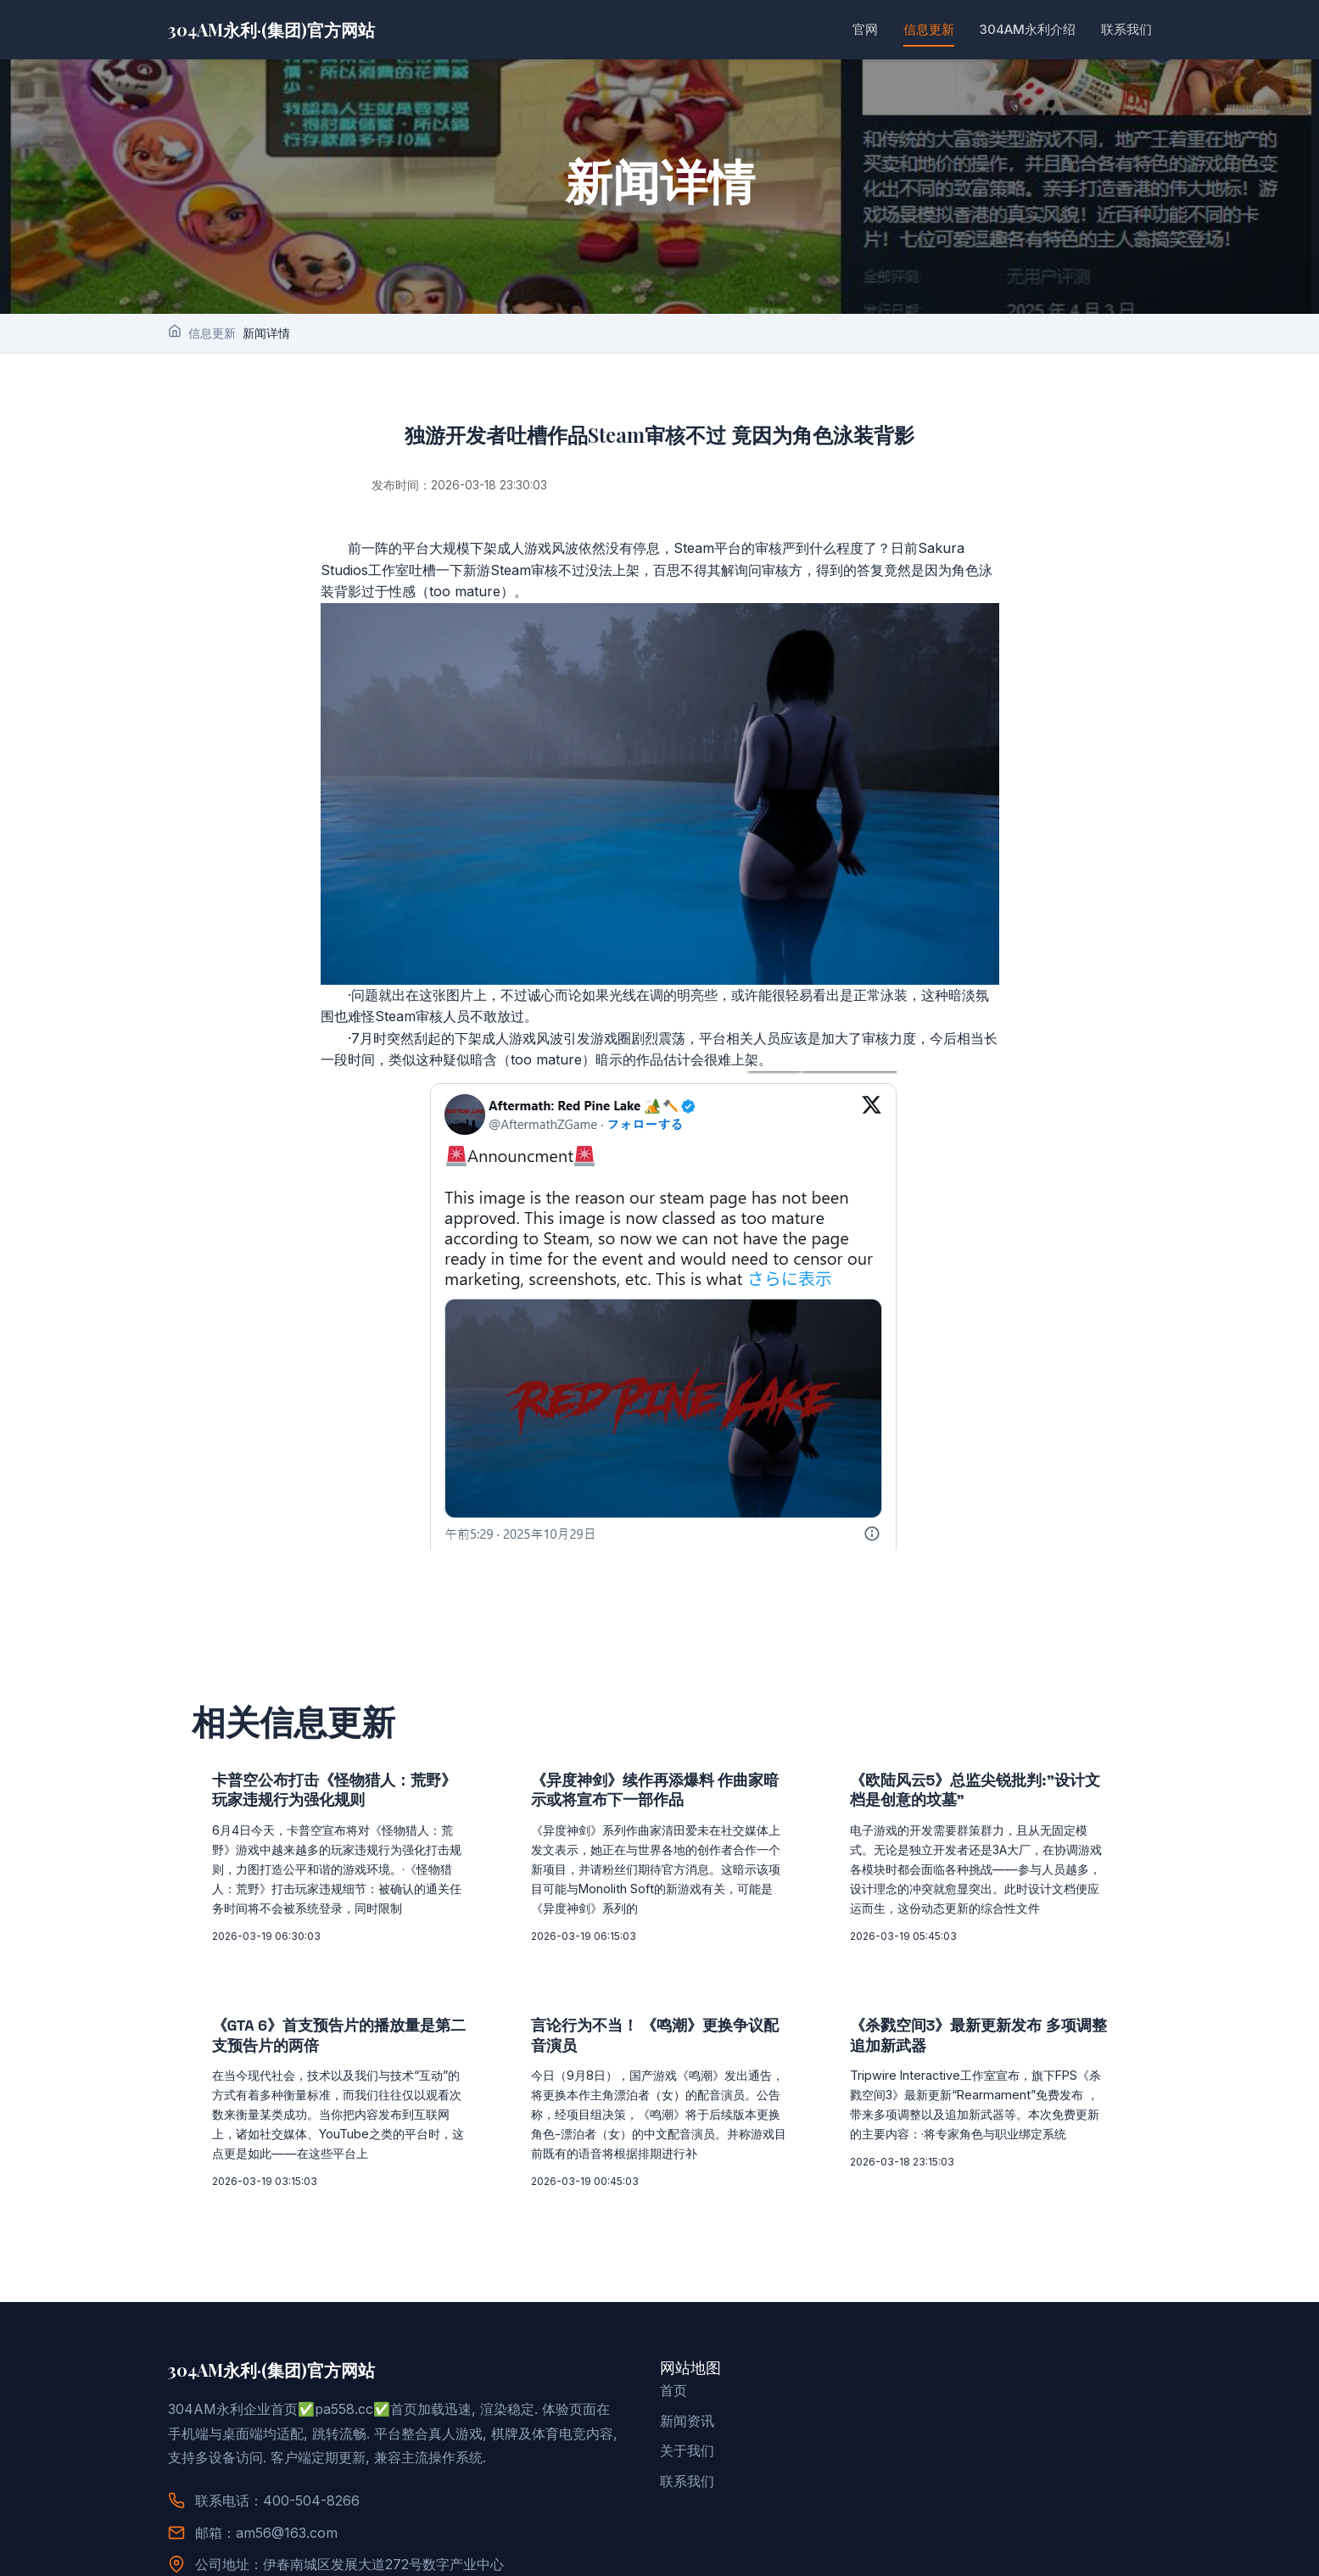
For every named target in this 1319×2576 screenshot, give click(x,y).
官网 (865, 29)
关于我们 (687, 2450)
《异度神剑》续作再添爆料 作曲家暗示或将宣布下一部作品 (655, 1789)
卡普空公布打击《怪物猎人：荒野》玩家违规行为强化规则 (334, 1789)
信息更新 (928, 29)
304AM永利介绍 (1028, 29)
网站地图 (690, 2368)
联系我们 (1126, 29)
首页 (673, 2390)
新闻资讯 (687, 2420)
